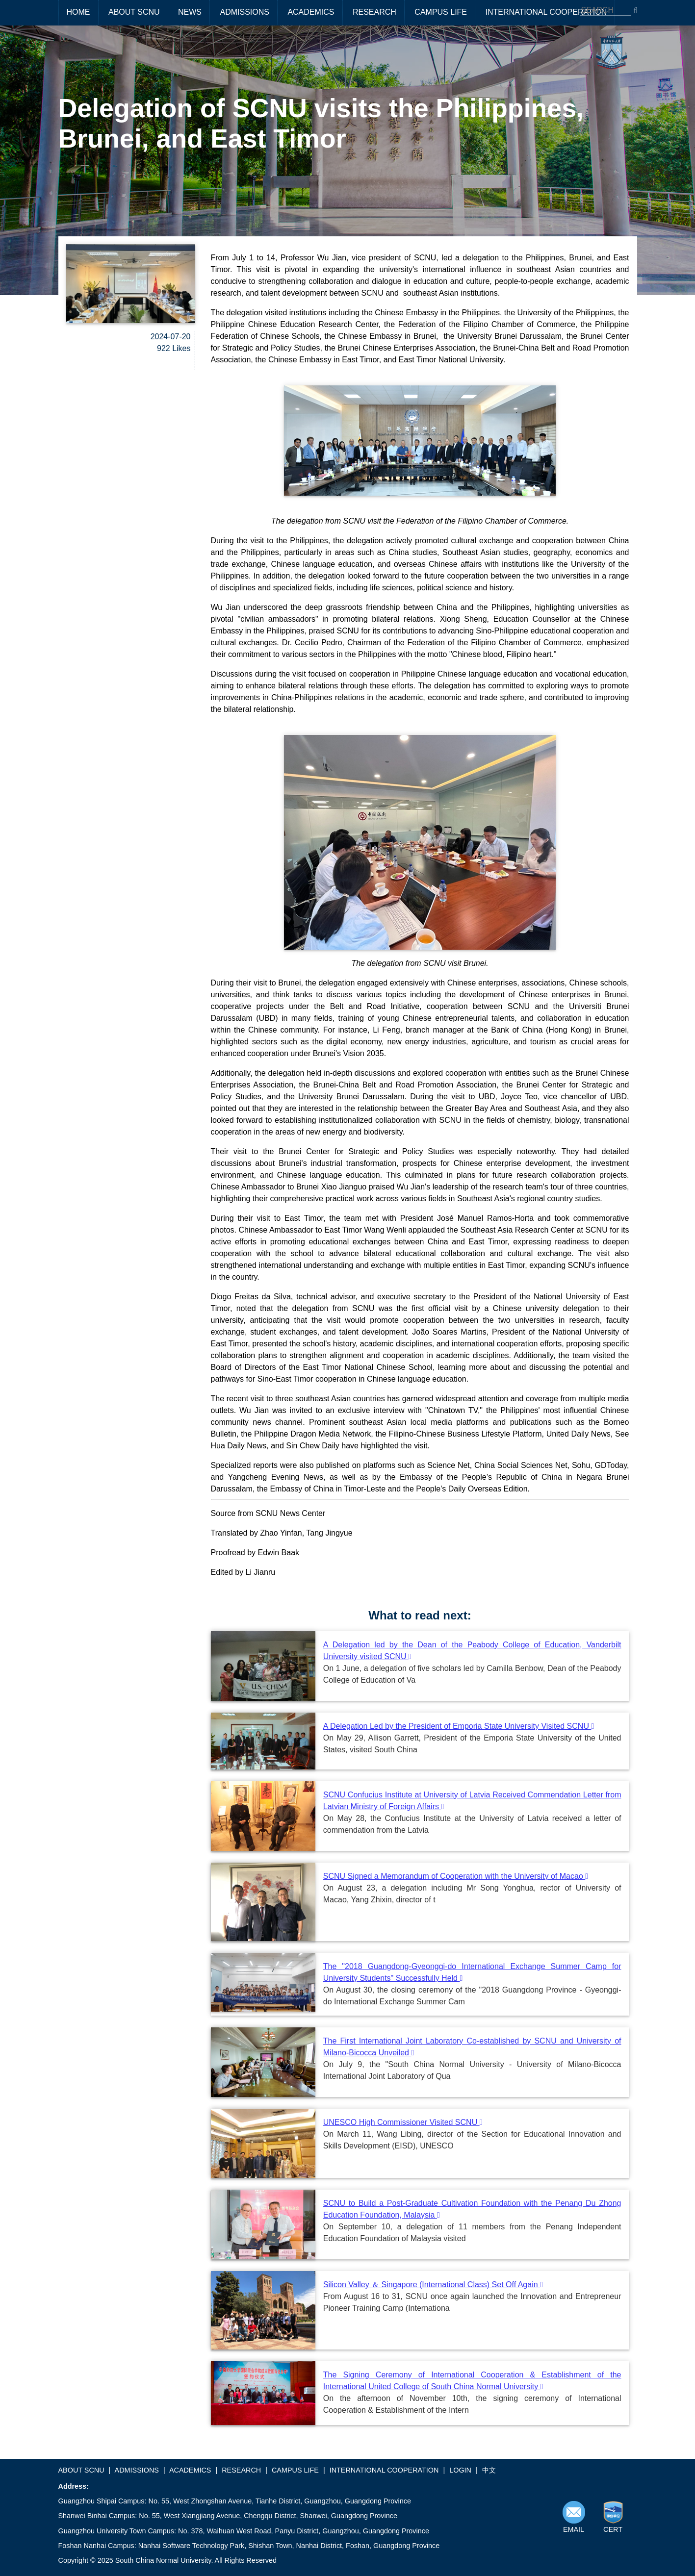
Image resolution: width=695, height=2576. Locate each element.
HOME (78, 12)
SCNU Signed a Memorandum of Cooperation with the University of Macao (455, 1876)
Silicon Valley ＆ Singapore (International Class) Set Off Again (433, 2284)
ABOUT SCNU (134, 12)
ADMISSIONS (244, 12)
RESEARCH (374, 12)
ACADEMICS (310, 12)
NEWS (190, 12)
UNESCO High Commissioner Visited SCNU (403, 2122)
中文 (489, 2470)
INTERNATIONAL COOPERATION (546, 12)
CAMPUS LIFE (440, 12)
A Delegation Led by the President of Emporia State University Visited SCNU (458, 1726)
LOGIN (460, 2470)
